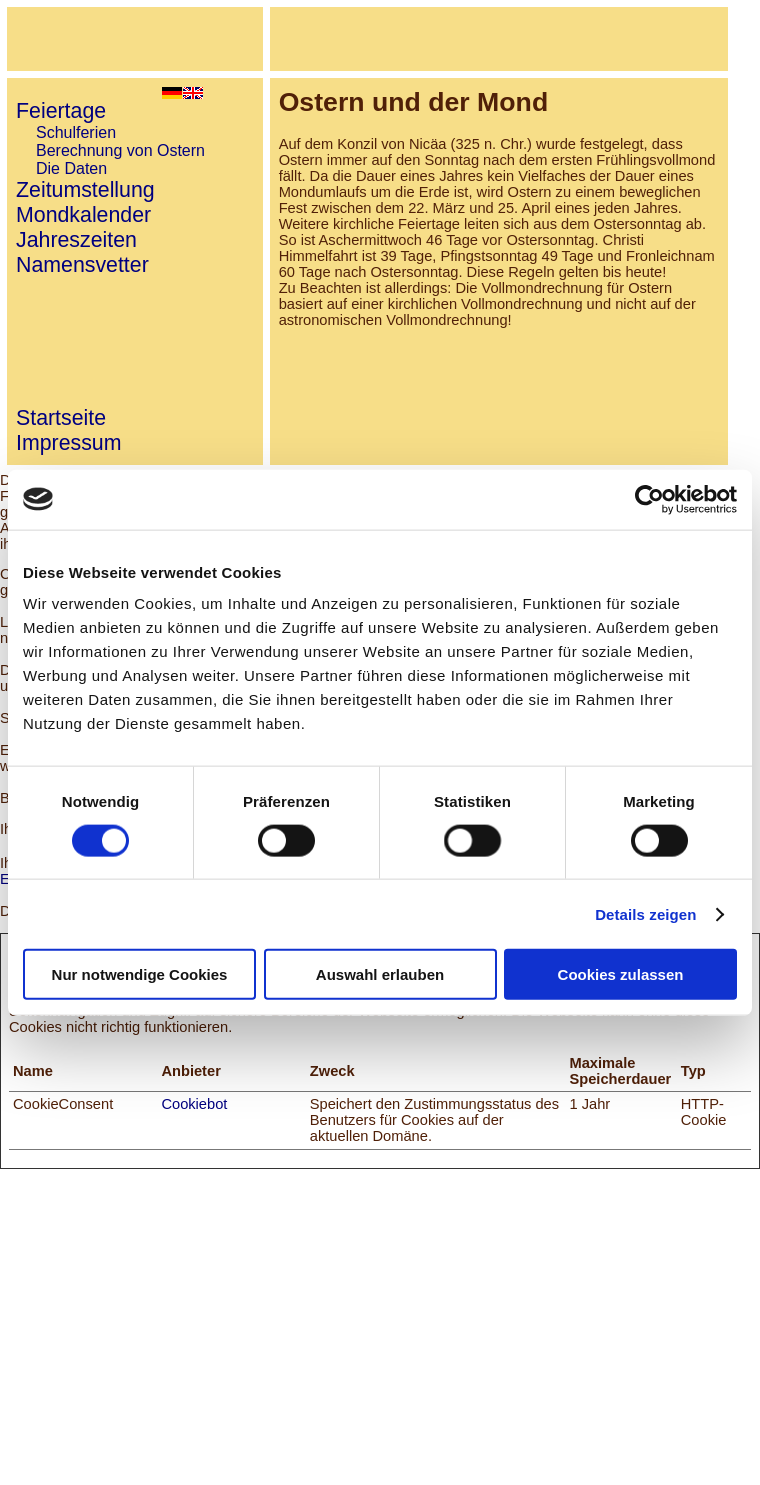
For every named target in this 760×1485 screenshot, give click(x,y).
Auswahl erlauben (380, 974)
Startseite (61, 418)
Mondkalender (83, 215)
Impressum (68, 443)
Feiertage (61, 111)
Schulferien (76, 132)
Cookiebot (194, 1104)
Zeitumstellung (85, 190)
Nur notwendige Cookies (140, 974)
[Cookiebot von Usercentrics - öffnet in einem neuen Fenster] (649, 499)
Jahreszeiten (76, 240)
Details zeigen (645, 913)
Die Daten (71, 168)
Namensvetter (82, 265)
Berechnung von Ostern (120, 150)
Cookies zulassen (621, 974)
